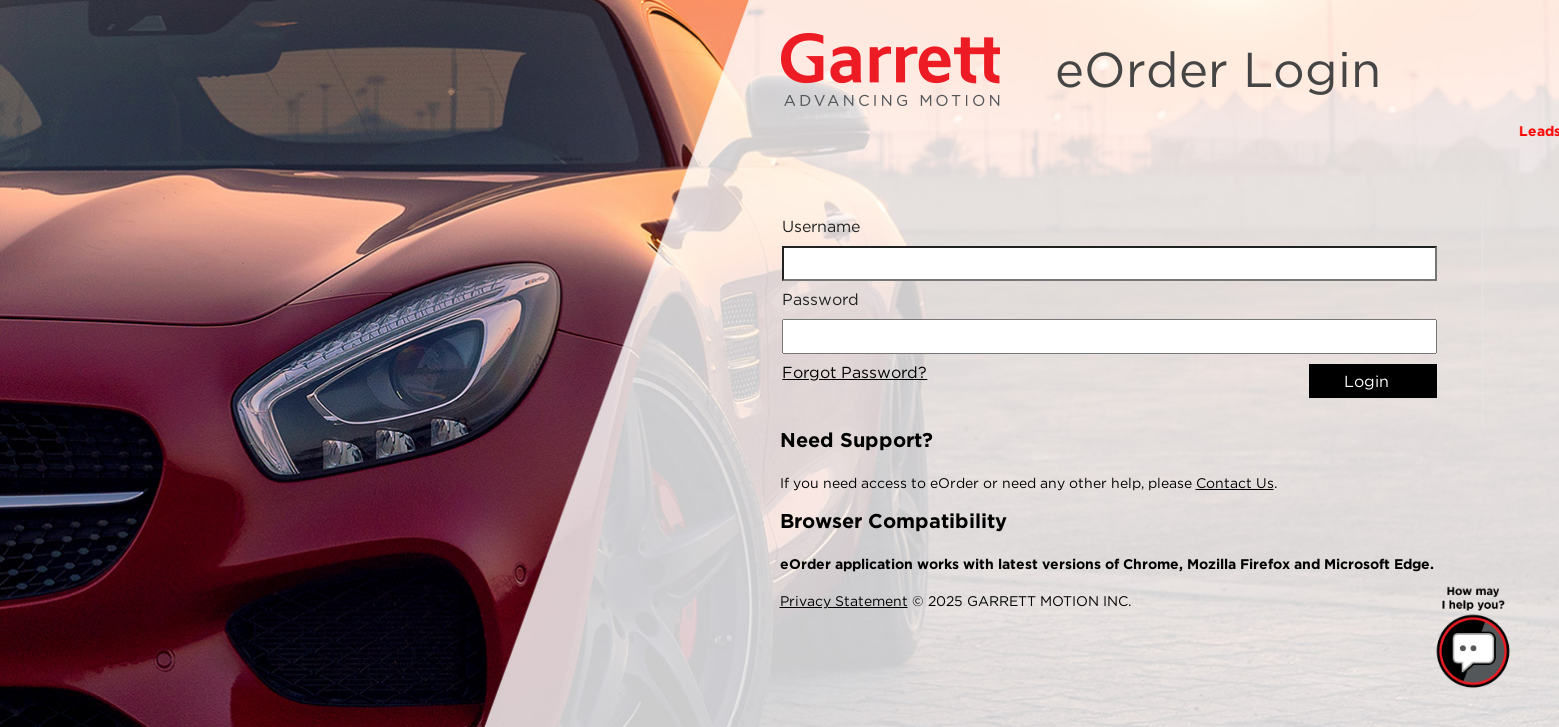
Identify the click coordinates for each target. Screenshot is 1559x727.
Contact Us (1235, 483)
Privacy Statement (844, 601)
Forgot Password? (854, 373)
